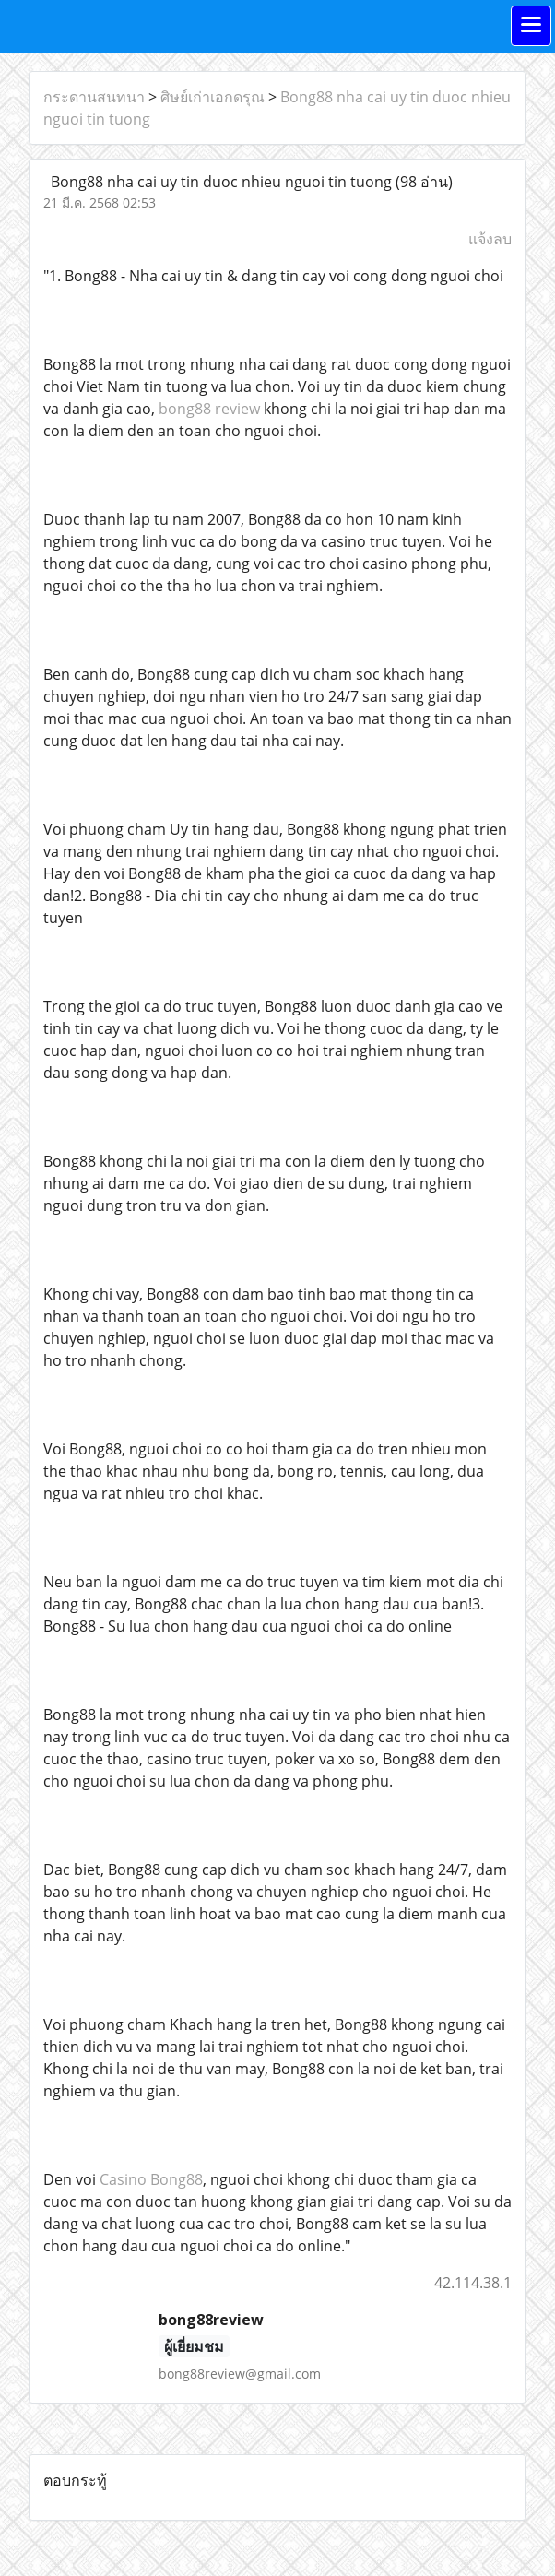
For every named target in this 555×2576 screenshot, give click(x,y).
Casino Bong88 (151, 2179)
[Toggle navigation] (531, 26)
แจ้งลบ (490, 239)
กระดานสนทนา (94, 97)
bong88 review (209, 408)
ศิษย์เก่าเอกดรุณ (212, 97)
